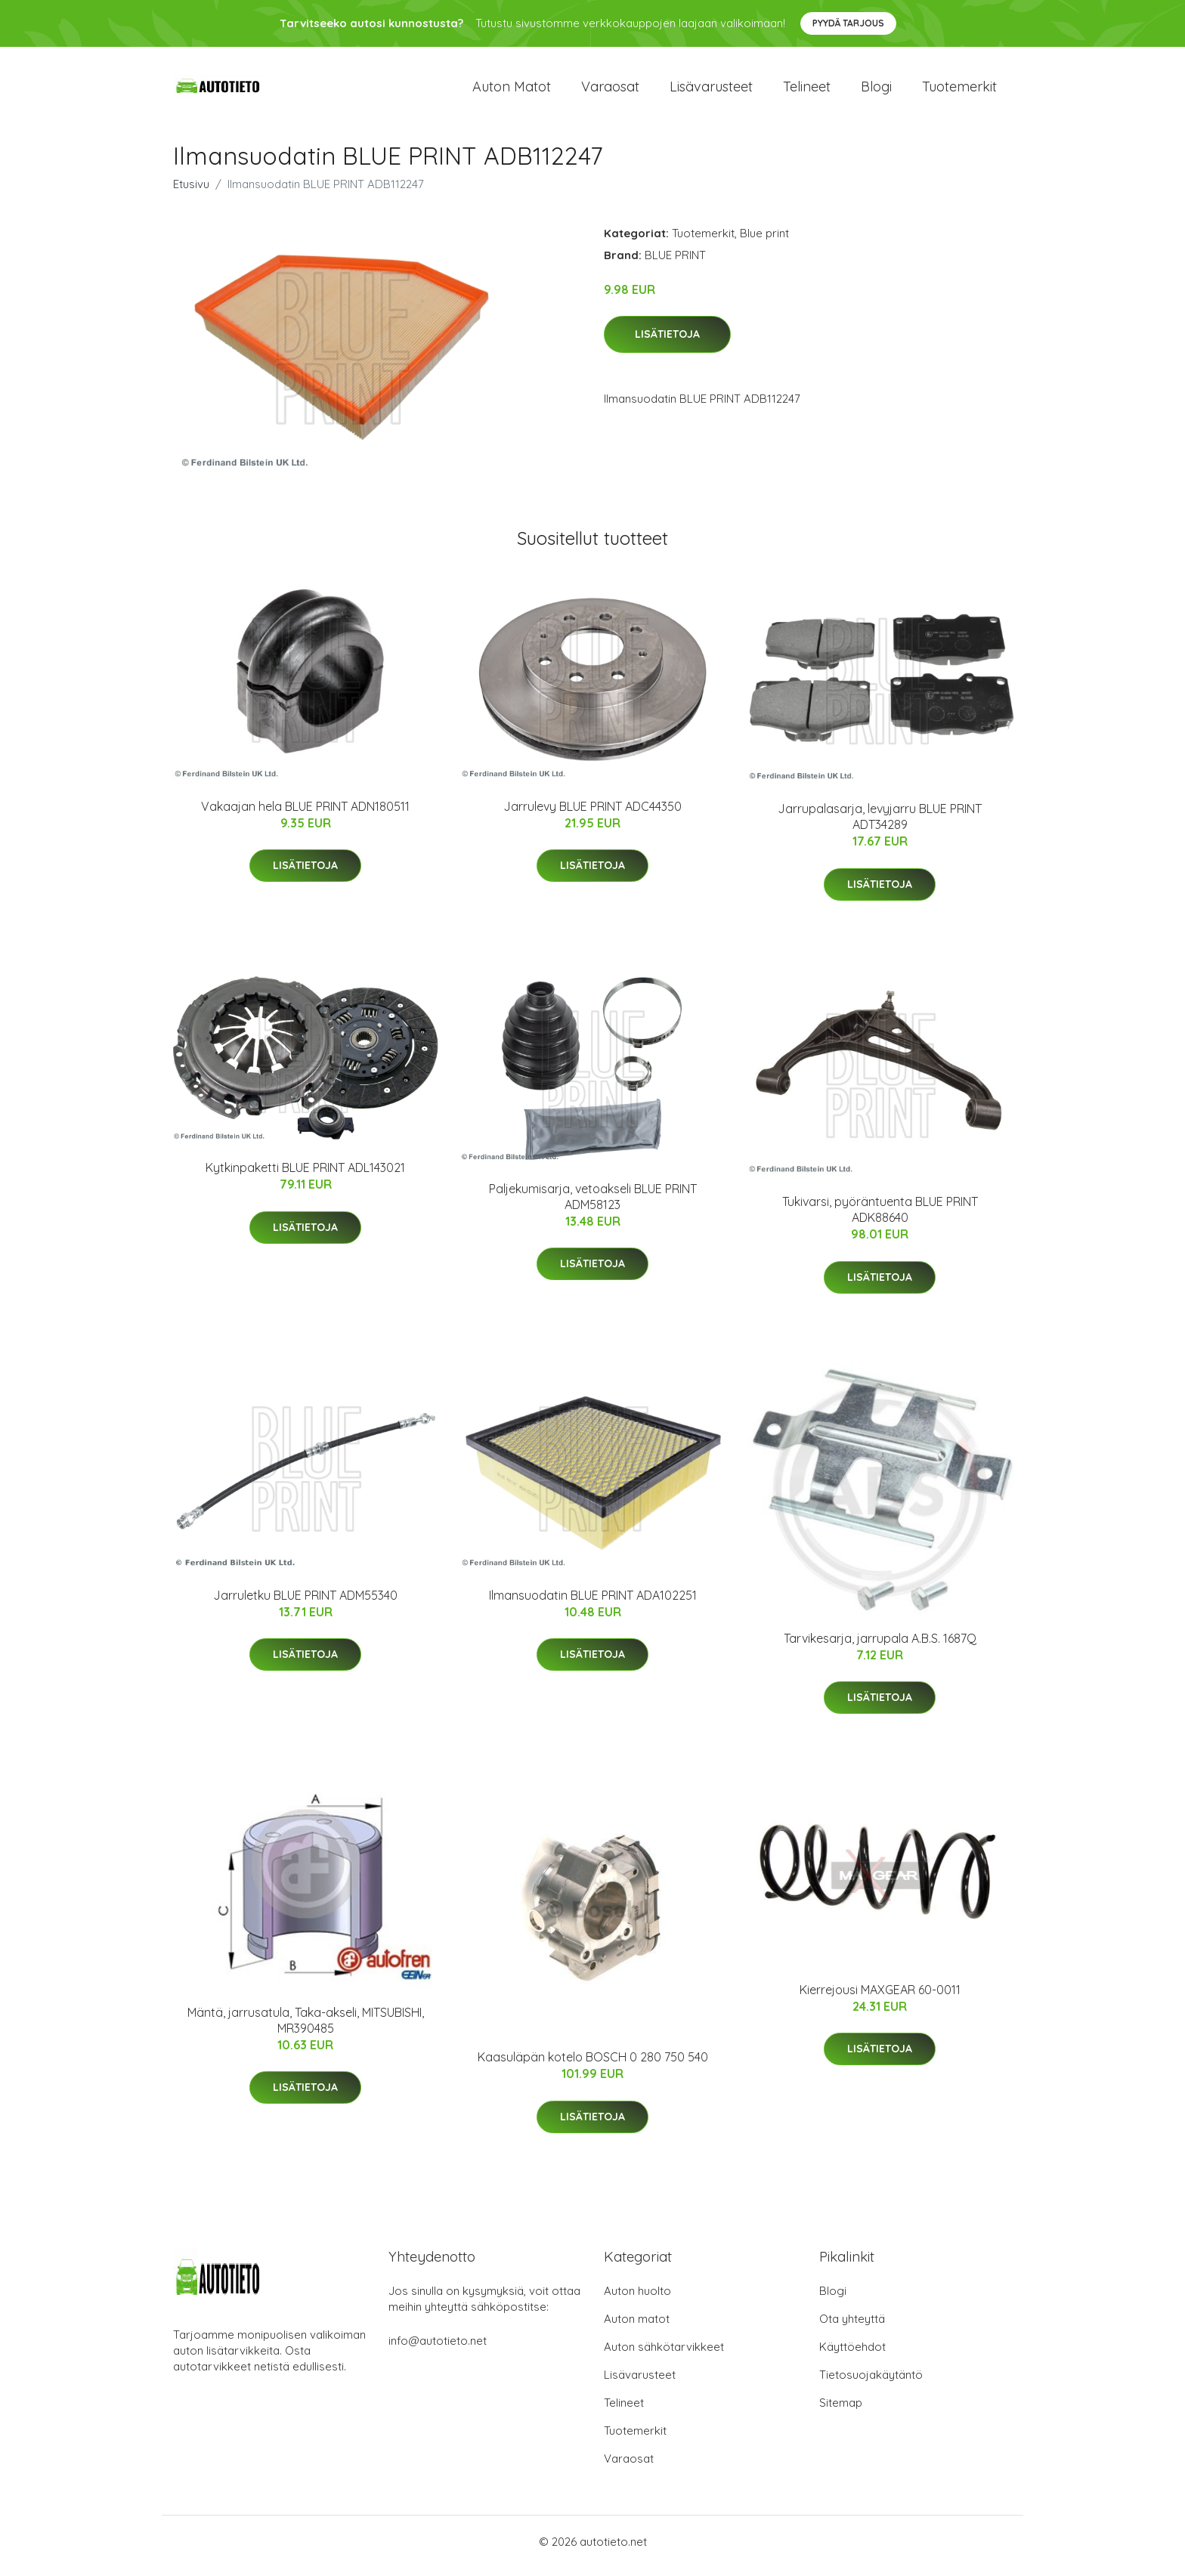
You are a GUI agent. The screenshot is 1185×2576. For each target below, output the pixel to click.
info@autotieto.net (437, 2349)
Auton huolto (637, 2299)
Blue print (764, 240)
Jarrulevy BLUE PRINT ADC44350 (592, 813)
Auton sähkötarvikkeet (664, 2355)
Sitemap (840, 2411)
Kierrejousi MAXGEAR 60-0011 (880, 1997)
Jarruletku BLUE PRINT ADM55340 (305, 1602)
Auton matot (511, 90)
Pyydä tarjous (848, 23)
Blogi (876, 90)
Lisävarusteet (711, 90)
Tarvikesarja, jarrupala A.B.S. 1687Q (880, 1645)
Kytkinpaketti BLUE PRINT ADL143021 (305, 1175)
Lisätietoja (667, 342)
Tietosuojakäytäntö (871, 2383)
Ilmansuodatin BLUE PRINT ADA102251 (593, 1602)
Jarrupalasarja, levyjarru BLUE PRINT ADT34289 (880, 824)
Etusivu (191, 191)
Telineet (807, 90)
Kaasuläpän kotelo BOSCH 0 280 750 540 (593, 2065)
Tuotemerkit (959, 90)
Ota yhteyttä (852, 2327)
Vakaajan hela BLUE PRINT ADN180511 (305, 813)
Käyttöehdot (852, 2355)
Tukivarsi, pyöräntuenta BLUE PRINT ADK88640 (880, 1217)
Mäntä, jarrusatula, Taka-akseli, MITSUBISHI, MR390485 (305, 2027)
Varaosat (610, 90)
